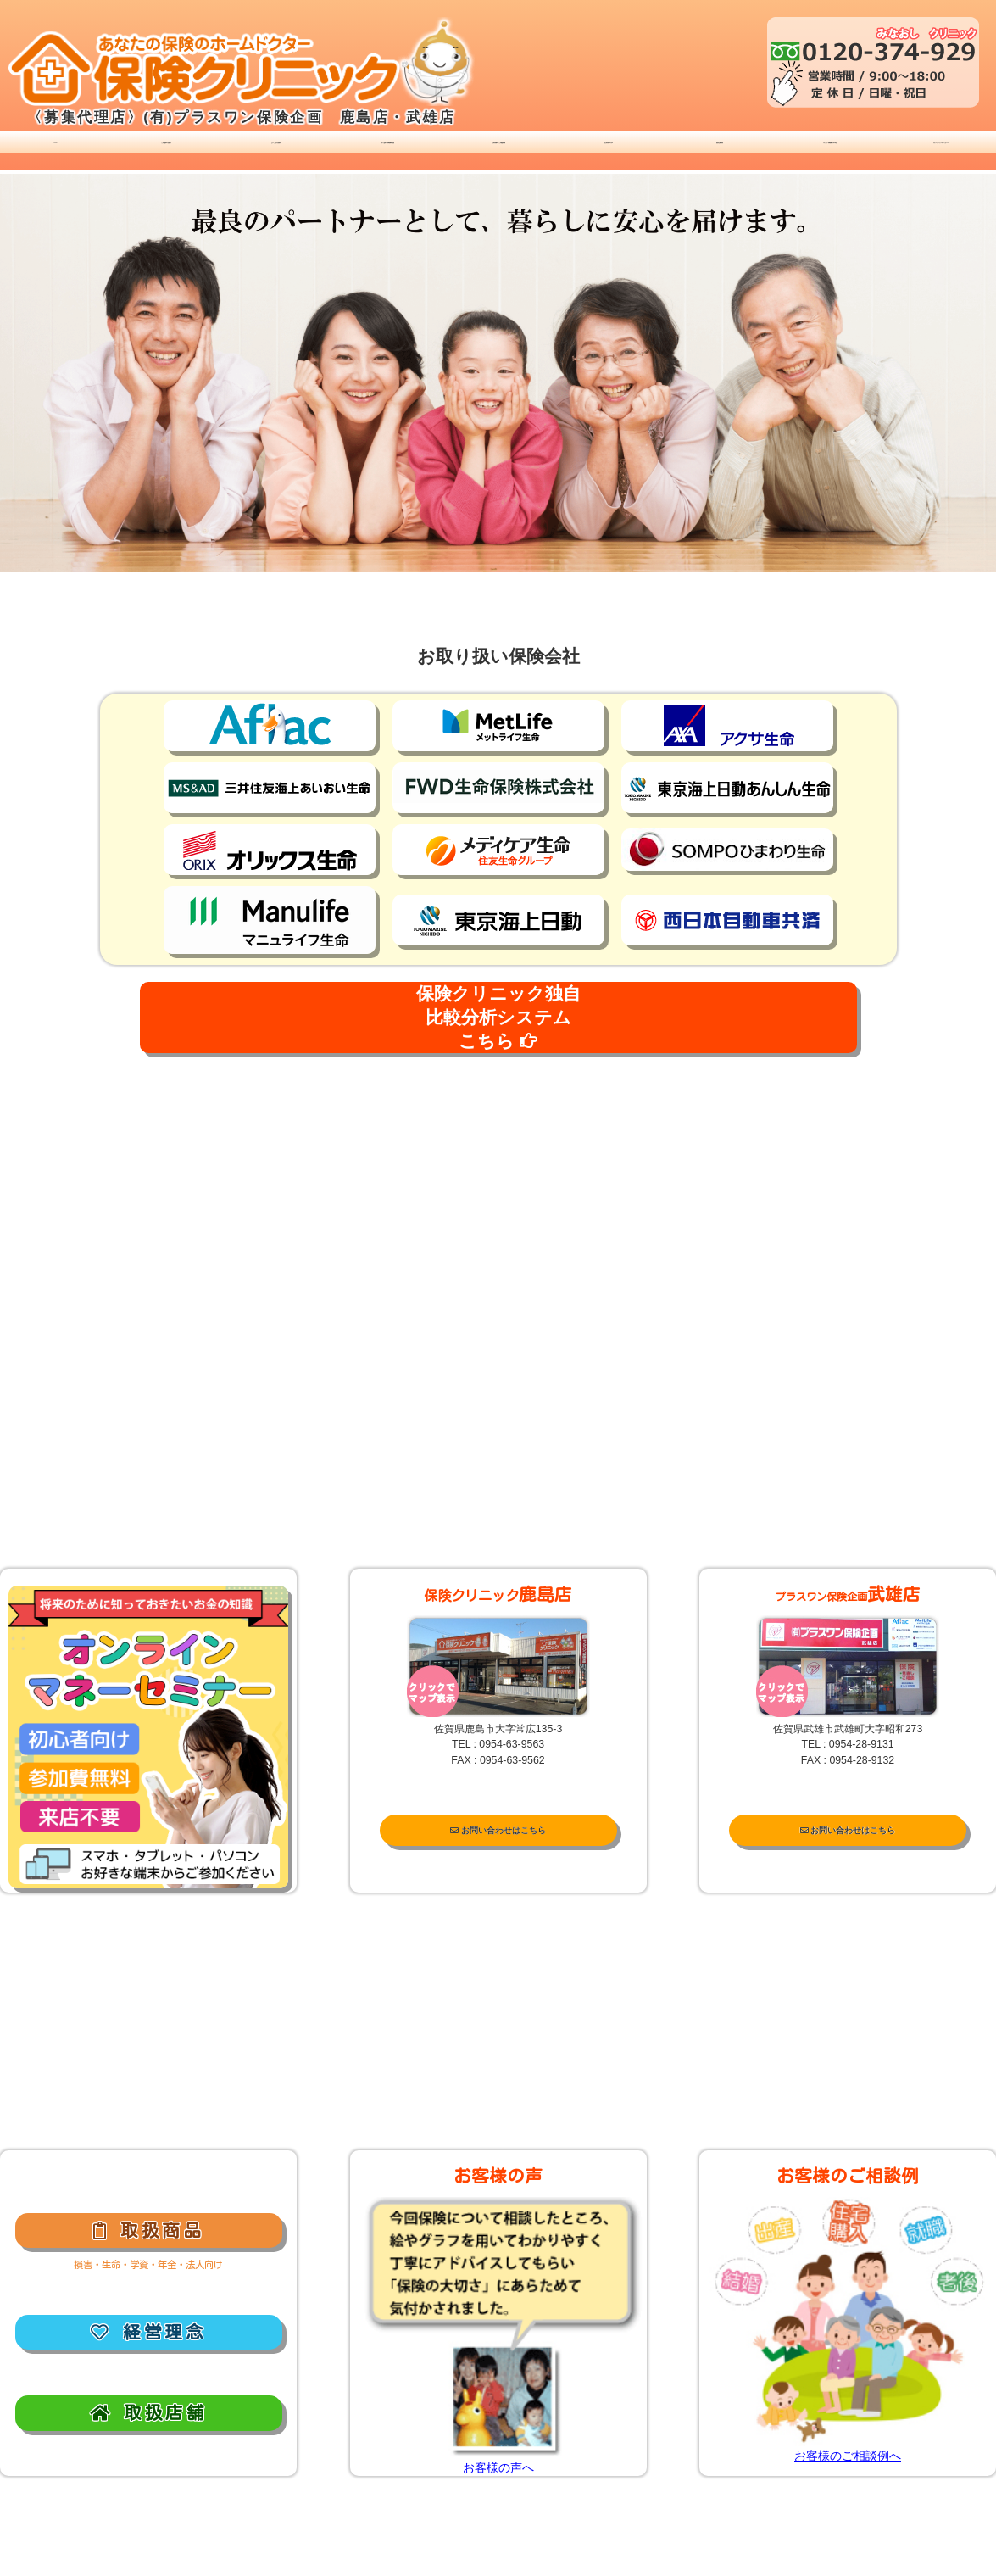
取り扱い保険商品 (387, 148)
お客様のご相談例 (498, 148)
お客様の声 (609, 148)
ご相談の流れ (166, 148)
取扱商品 (148, 2230)
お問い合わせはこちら (498, 1831)
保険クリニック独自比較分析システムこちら (498, 1017)
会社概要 (719, 148)
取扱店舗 (148, 2412)
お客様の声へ (498, 2467)
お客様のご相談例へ (847, 2455)
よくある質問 (276, 148)
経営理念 (148, 2331)
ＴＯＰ (55, 148)
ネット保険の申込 (829, 148)
